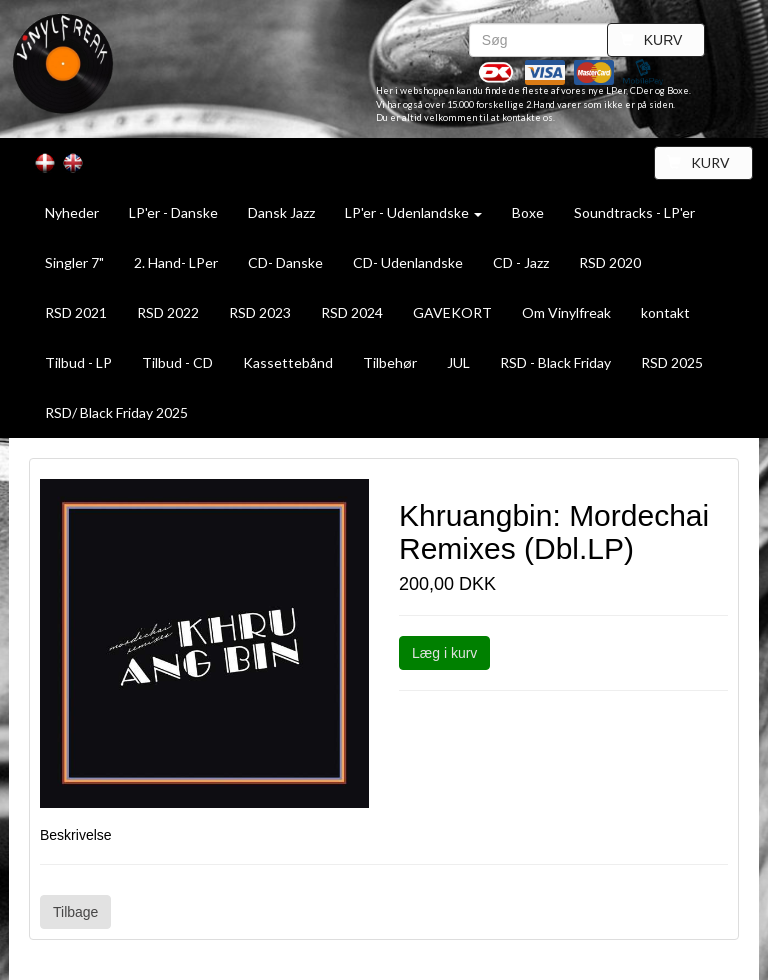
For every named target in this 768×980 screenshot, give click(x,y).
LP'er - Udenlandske (413, 212)
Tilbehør (390, 362)
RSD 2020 (610, 262)
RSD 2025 (672, 362)
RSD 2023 (260, 312)
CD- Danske (285, 262)
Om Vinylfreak (566, 312)
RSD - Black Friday (555, 362)
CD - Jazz (521, 262)
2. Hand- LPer (176, 262)
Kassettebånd (288, 362)
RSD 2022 (168, 312)
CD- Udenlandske (408, 262)
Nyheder (72, 212)
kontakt (665, 312)
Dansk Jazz (281, 212)
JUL (458, 362)
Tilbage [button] (75, 912)
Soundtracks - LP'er (634, 212)
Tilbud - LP (78, 362)
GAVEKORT (452, 312)
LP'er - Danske (173, 212)
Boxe (528, 212)
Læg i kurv (444, 653)
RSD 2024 (352, 312)
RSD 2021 (76, 312)
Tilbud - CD (177, 362)
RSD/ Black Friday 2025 (116, 412)
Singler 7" (74, 262)
